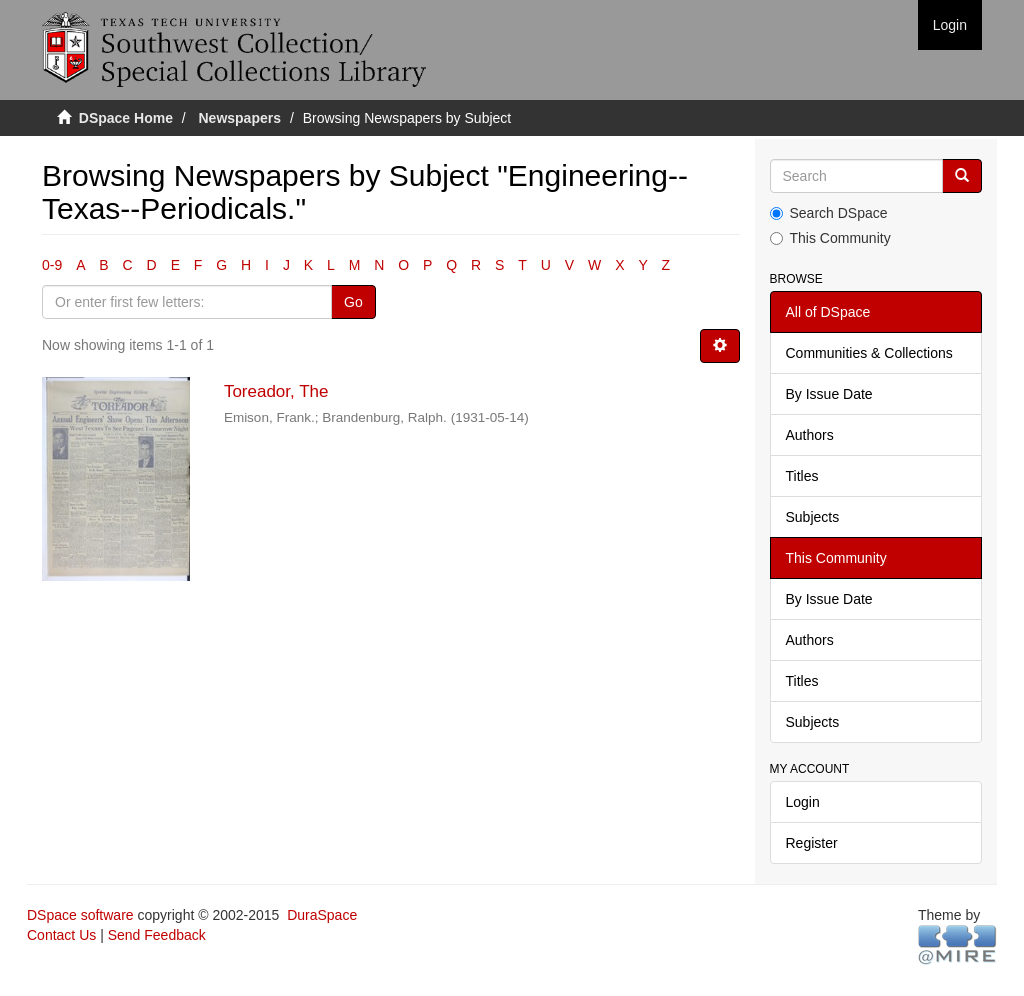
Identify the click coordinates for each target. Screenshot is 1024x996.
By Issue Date (829, 394)
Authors (810, 435)
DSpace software (80, 915)
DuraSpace (322, 915)
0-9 (52, 265)
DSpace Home (126, 118)
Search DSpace (829, 213)
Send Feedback (157, 935)
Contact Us (61, 935)
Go (353, 302)
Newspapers (240, 118)
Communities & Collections (869, 353)
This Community (830, 238)
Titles (802, 476)
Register (812, 843)
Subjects (813, 517)
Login (803, 802)
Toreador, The (276, 391)
